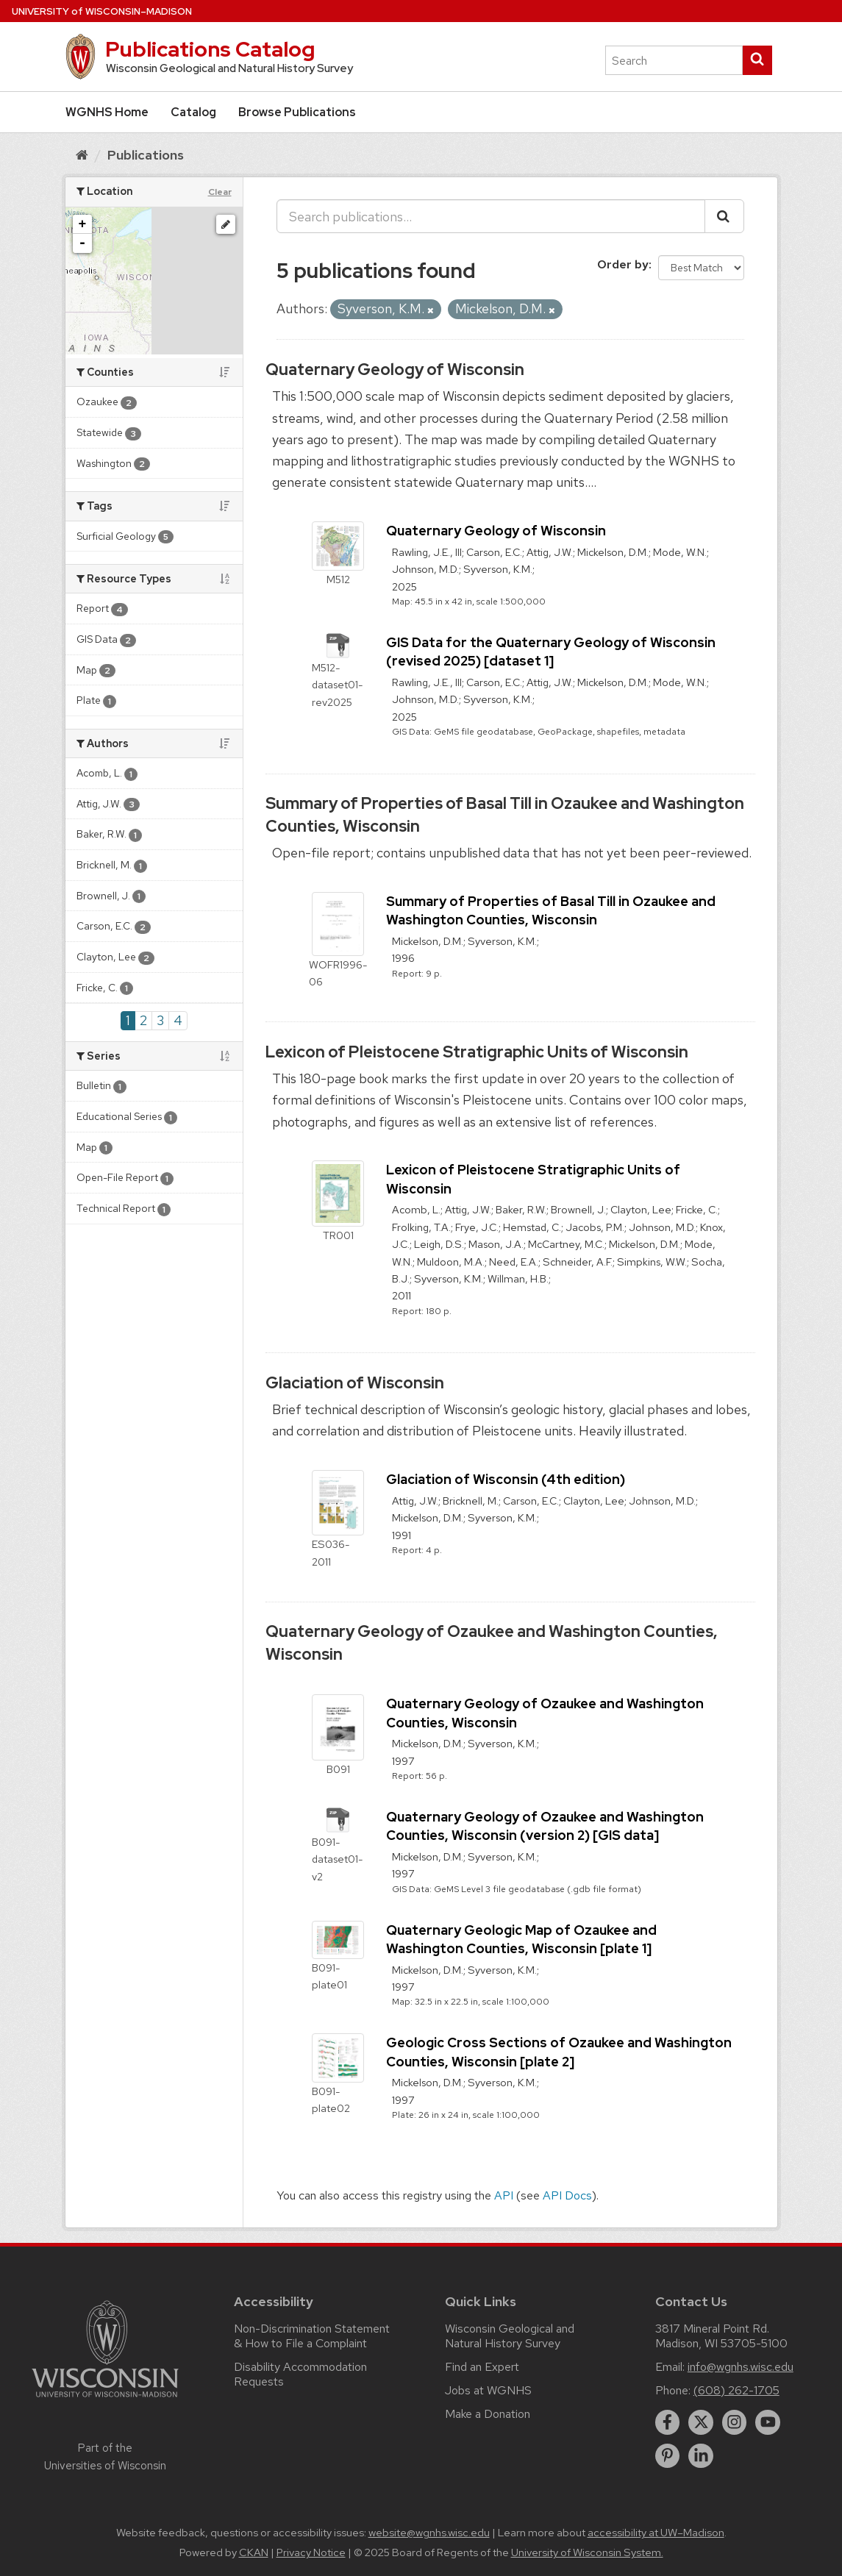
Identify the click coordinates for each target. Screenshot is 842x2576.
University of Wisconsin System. (587, 2552)
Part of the (105, 2457)
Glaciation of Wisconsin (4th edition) (505, 1479)
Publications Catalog (210, 49)
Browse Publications (297, 112)
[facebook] (667, 2422)
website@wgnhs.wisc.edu (429, 2532)
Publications (145, 154)
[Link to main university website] (105, 2400)
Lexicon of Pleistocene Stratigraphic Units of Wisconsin (476, 1052)
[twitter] (700, 2422)
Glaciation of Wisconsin (354, 1383)
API (503, 2195)
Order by (623, 264)
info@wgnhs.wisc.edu (740, 2367)
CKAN (253, 2552)
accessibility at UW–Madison (656, 2532)
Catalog (193, 112)
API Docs (567, 2195)
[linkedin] (700, 2456)
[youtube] (767, 2422)
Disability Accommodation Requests (300, 2374)
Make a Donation (487, 2414)
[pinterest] (667, 2456)
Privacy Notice (311, 2552)
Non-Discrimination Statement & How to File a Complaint (312, 2336)
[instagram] (734, 2422)
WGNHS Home (107, 112)
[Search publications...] (490, 216)
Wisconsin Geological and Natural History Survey (509, 2336)
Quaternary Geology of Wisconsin (394, 369)
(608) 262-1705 (736, 2390)
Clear (220, 192)
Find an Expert (482, 2367)
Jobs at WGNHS (488, 2390)
